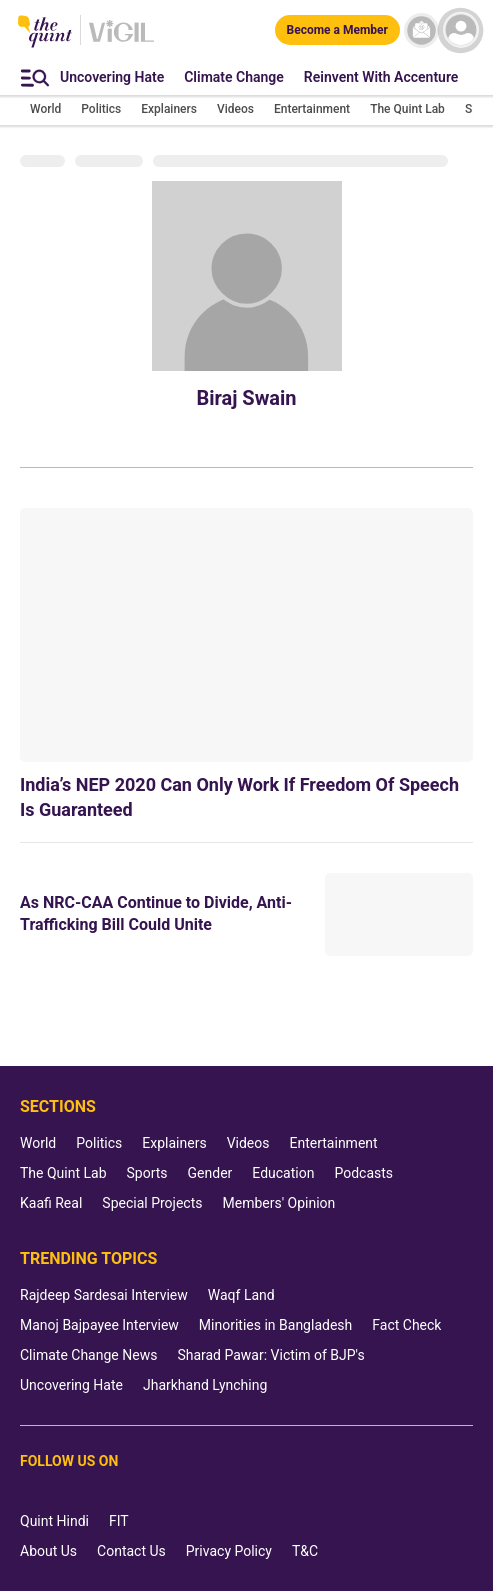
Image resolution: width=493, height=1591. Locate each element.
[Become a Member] (337, 30)
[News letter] (421, 30)
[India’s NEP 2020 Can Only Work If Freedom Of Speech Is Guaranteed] (246, 635)
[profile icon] (460, 30)
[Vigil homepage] (121, 41)
